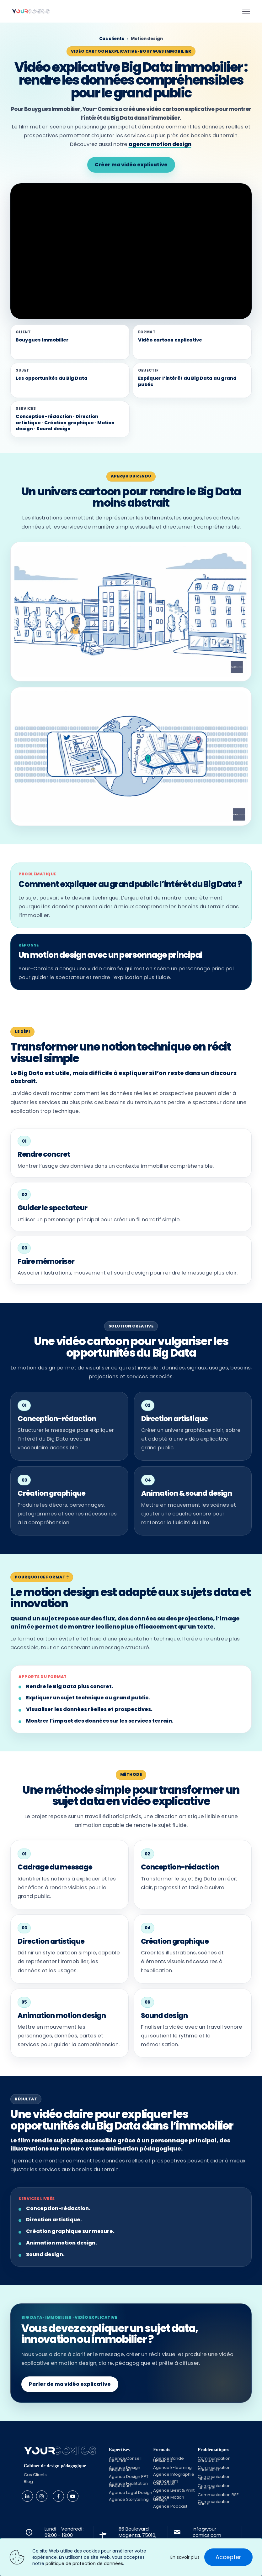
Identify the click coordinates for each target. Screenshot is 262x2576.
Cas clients (111, 39)
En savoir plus (185, 2557)
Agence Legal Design (130, 2492)
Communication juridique (214, 2487)
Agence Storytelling (129, 2499)
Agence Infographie (173, 2474)
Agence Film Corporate (165, 2482)
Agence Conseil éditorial (125, 2459)
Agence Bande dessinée (168, 2459)
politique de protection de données (84, 2563)
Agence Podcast (170, 2506)
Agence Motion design (168, 2498)
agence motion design (160, 144)
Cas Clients (35, 2475)
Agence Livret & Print (174, 2490)
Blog (28, 2482)
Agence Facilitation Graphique (128, 2484)
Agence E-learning (172, 2467)
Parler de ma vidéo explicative (70, 2384)
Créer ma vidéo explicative (131, 164)
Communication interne (214, 2478)
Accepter (228, 2557)
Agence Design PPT (128, 2477)
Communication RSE (218, 2495)
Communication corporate (214, 2459)
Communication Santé (214, 2503)
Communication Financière (214, 2468)
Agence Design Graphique (124, 2468)
